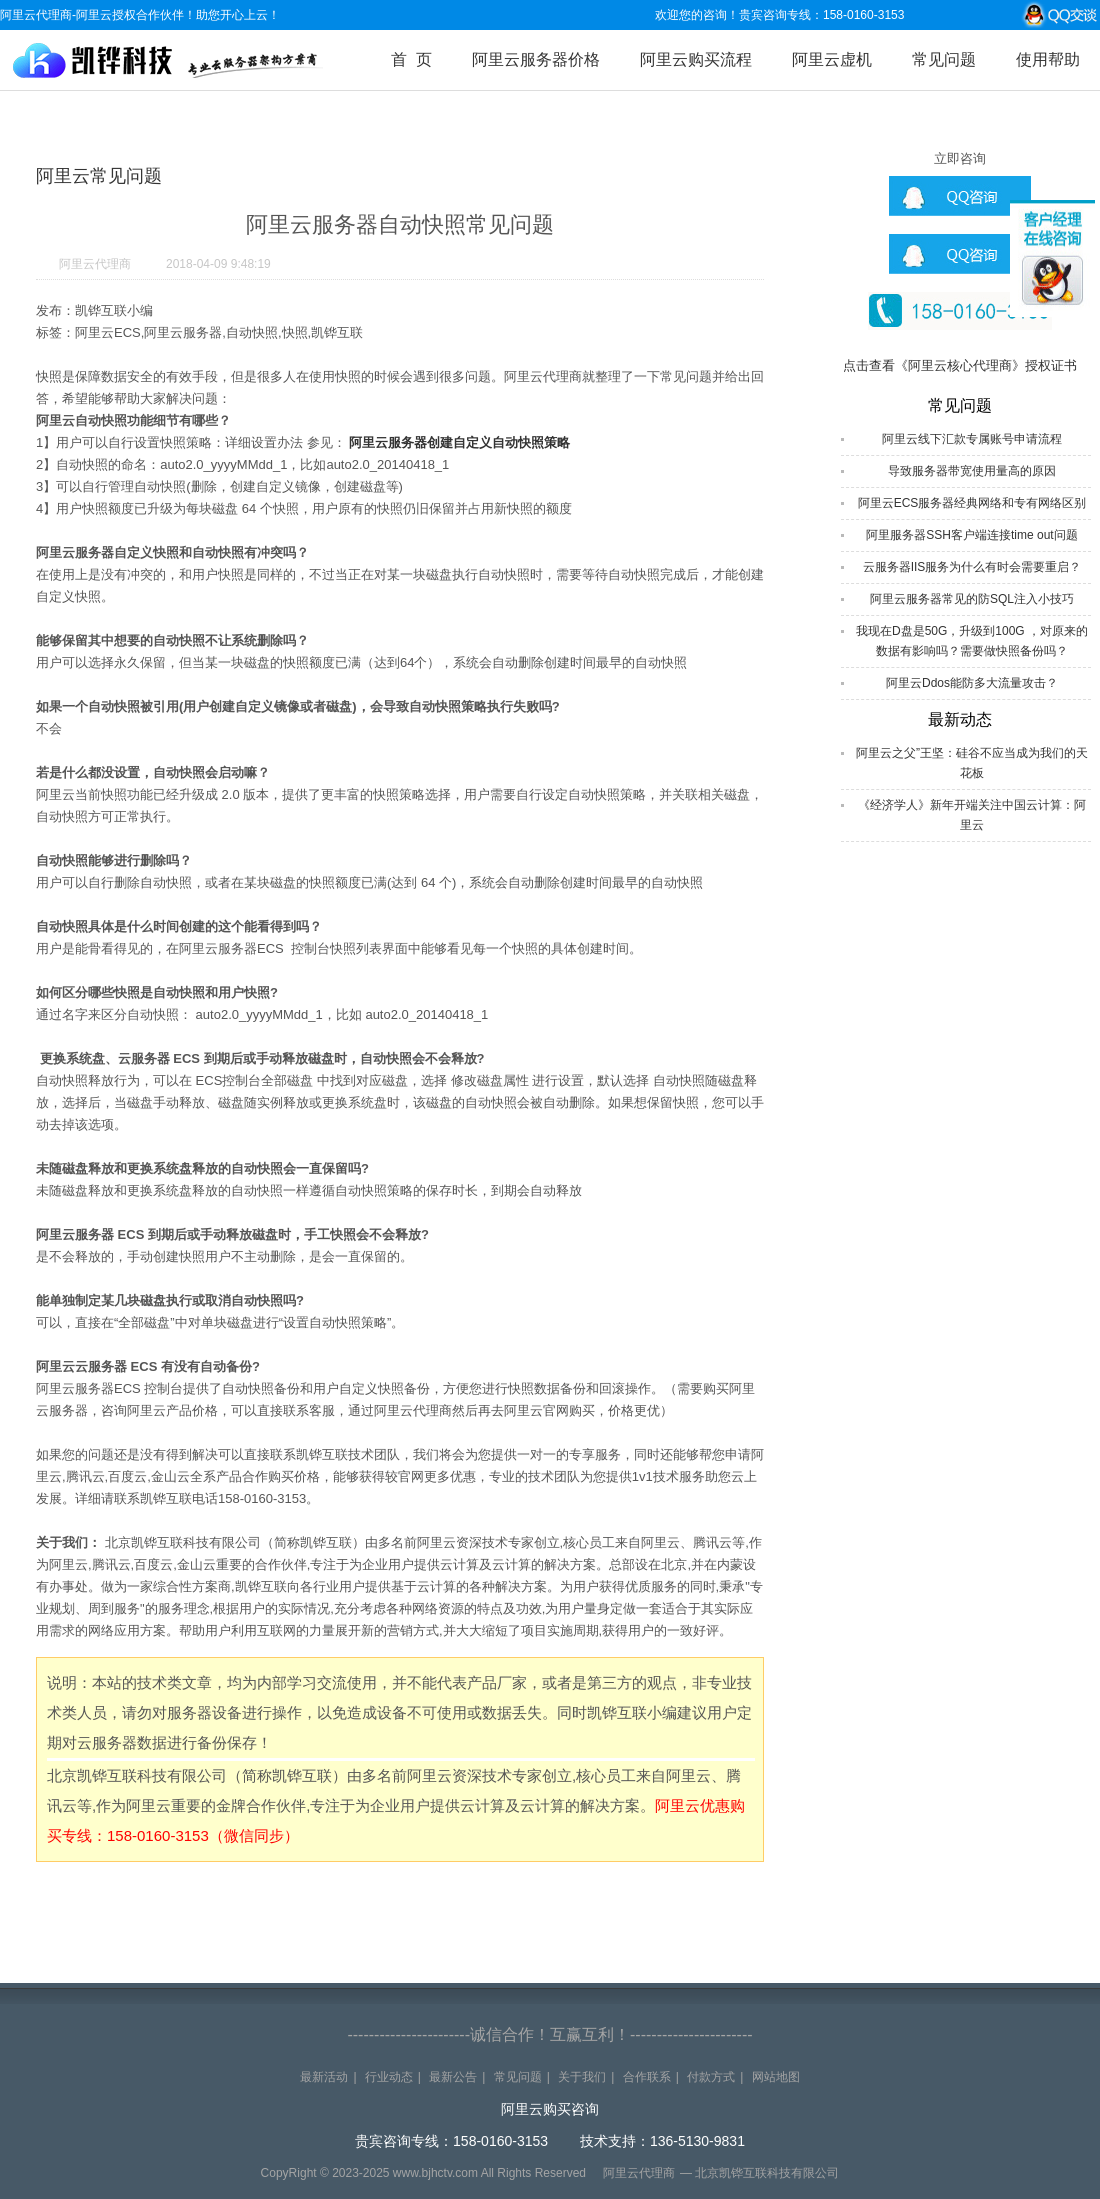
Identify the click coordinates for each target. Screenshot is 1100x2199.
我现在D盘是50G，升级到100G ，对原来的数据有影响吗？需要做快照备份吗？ (972, 641)
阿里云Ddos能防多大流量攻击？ (972, 683)
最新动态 (960, 719)
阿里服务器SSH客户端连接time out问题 (971, 535)
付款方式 (711, 2077)
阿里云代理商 (95, 264)
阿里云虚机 (832, 59)
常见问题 (944, 59)
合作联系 (647, 2077)
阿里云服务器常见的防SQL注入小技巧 (972, 599)
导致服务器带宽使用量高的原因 (972, 471)
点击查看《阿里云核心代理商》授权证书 (960, 365)
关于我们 (582, 2077)
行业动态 (389, 2077)
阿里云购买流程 (696, 59)
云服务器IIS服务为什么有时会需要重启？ (972, 567)
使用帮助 (1048, 59)
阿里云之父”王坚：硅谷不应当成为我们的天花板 (972, 763)
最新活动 (324, 2077)
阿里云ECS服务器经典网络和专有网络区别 (972, 503)
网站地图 (776, 2077)
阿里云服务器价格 (536, 59)
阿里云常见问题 (99, 176)
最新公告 (453, 2077)
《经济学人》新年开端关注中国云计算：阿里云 (972, 815)
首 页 (411, 59)
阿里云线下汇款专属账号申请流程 (972, 439)
